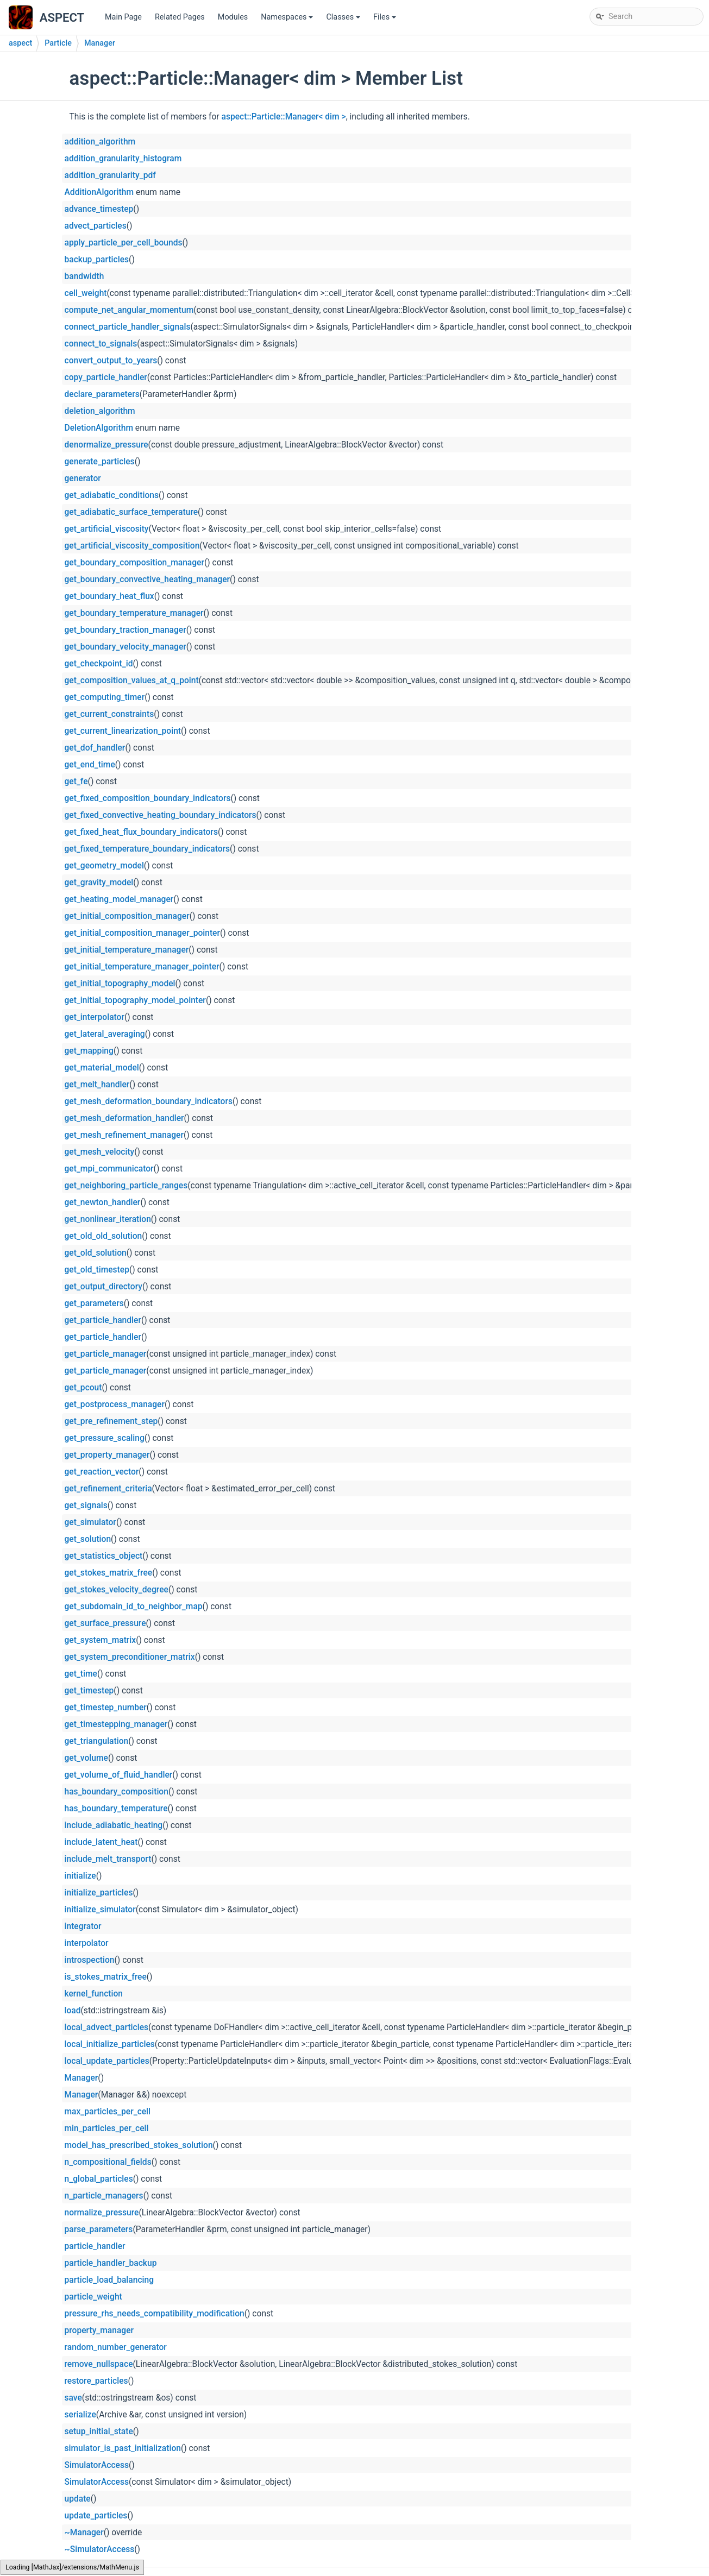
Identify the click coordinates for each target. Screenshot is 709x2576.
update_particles (96, 2516)
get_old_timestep (97, 1270)
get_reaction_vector (102, 1472)
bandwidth (84, 276)
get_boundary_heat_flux (109, 596)
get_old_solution (96, 1253)
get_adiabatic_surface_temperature (131, 512)
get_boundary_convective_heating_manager (147, 579)
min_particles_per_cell (107, 2128)
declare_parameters (102, 394)
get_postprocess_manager (115, 1404)
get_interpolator (94, 1017)
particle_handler (95, 2246)
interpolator (87, 1943)
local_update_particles (107, 2061)
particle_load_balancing (109, 2280)
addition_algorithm (100, 142)
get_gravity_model (99, 882)
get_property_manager (107, 1455)
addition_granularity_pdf (110, 175)
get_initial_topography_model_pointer (135, 1000)
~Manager (84, 2532)
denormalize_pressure (106, 445)
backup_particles (97, 259)
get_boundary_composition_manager (134, 563)
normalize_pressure (102, 2213)
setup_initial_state (99, 2431)
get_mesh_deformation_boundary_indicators (149, 1101)
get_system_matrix (100, 1640)
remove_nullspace (99, 2364)
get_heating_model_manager (119, 899)
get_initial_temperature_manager (127, 950)
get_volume (86, 1758)
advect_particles (96, 226)
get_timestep (89, 1691)
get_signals (86, 1505)
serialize (80, 2415)
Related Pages (180, 17)
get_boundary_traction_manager (125, 630)
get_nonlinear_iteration (108, 1219)
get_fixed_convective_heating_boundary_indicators (160, 815)
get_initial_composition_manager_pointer (142, 933)
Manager (99, 43)
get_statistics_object (104, 1556)
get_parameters (94, 1303)
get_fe (76, 781)
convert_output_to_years (111, 361)
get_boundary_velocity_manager (125, 647)
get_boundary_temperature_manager (134, 613)
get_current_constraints (109, 714)
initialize (80, 1876)
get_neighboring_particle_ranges (126, 1186)
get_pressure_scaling (105, 1438)
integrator (83, 1926)
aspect (20, 43)
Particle (58, 43)
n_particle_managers (104, 2196)
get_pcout (83, 1388)
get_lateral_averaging (105, 1034)
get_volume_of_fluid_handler (119, 1775)
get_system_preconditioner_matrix (130, 1657)
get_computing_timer (105, 697)
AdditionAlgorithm (99, 192)
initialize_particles (99, 1893)
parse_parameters (99, 2229)
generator (83, 478)
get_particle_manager (106, 1354)
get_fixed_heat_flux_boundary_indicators (141, 832)
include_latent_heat (101, 1842)
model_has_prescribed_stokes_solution (139, 2145)
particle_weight (93, 2297)
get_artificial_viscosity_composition (132, 546)
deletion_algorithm (100, 411)
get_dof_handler (95, 748)
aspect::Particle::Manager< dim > (284, 117)
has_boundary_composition (116, 1792)
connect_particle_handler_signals (128, 327)
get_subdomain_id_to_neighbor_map (134, 1606)
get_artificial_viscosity (107, 529)
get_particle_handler (103, 1320)
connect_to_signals (101, 344)
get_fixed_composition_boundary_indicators (148, 798)
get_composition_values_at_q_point (132, 680)
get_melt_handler (97, 1084)
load (73, 2011)
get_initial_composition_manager (127, 916)
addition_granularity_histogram (123, 158)
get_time (81, 1674)
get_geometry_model (104, 866)
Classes (344, 19)
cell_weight (86, 293)
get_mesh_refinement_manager (124, 1135)
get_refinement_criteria (108, 1489)
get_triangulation (97, 1741)
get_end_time (90, 765)
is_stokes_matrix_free (106, 1977)
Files (385, 19)
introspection (90, 1960)
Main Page (123, 17)
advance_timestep (99, 209)
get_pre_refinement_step (111, 1421)
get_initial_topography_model (120, 983)
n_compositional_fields (108, 2162)
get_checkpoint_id (99, 664)
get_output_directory (103, 1287)
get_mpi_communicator (109, 1169)
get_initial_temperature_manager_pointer (142, 967)
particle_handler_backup (111, 2263)
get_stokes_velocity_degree (116, 1590)
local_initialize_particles (110, 2044)
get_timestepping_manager (116, 1724)
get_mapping (89, 1051)
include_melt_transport (108, 1859)
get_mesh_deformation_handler (124, 1118)
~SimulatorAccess (100, 2549)
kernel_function (94, 1994)
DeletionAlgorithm (99, 428)
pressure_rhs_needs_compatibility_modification (154, 2314)
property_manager (99, 2330)
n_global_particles (99, 2179)
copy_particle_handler (106, 377)
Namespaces (288, 19)
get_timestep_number (106, 1707)
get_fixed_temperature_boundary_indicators (147, 849)
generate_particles (100, 462)
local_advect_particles (107, 2027)
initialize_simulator (100, 1909)
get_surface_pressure (105, 1623)
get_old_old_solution (103, 1236)
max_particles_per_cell (108, 2112)
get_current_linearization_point (123, 731)
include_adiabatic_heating (114, 1825)
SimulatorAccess (97, 2465)
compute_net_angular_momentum (129, 310)
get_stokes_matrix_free (109, 1573)
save (73, 2398)
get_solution (88, 1539)
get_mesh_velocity (100, 1152)
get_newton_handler (103, 1202)
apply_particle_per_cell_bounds (124, 243)
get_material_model (102, 1068)
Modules (233, 17)
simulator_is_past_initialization (123, 2448)
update (78, 2499)
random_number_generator (116, 2347)
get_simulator (90, 1522)
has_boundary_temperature (116, 1808)
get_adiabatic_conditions (112, 495)
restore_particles (96, 2381)
